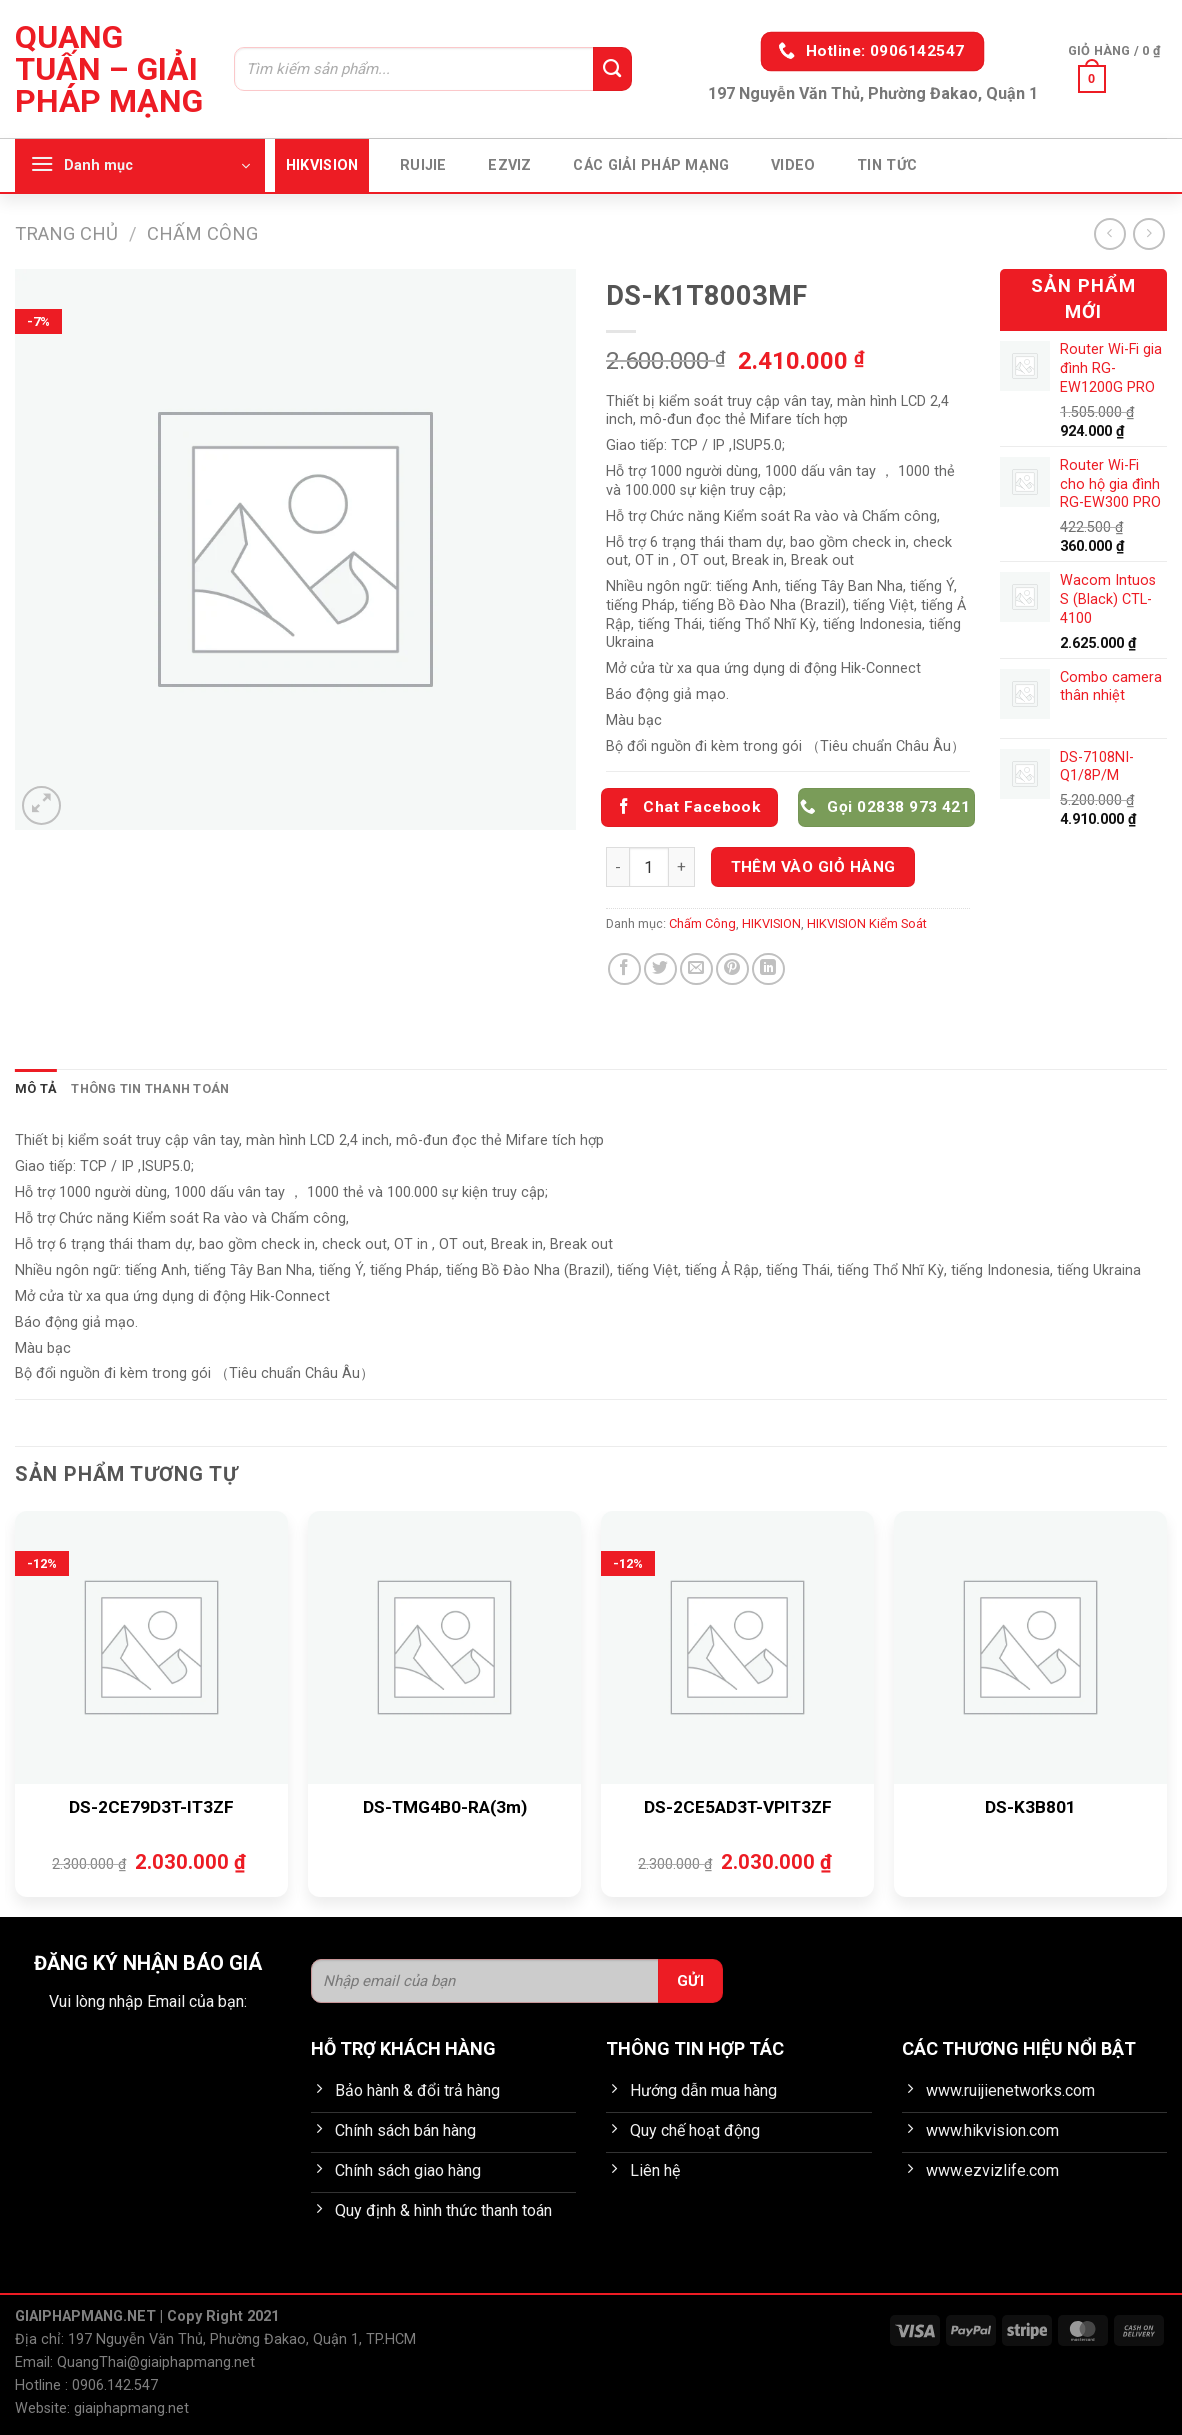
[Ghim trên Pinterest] (732, 969)
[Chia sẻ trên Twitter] (660, 969)
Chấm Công (202, 233)
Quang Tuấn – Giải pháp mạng (109, 69)
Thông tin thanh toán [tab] (150, 1088)
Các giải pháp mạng (651, 165)
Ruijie (423, 165)
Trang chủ (66, 233)
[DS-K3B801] (1030, 1647)
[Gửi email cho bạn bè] (696, 969)
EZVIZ (509, 165)
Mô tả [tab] (36, 1088)
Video (793, 165)
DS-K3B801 (1030, 1807)
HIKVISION (322, 165)
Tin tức (887, 165)
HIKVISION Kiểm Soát (867, 923)
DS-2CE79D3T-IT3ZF (151, 1807)
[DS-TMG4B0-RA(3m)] (444, 1647)
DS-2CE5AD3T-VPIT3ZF (738, 1807)
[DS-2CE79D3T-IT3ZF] (151, 1647)
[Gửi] (612, 69)
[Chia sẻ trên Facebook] (624, 969)
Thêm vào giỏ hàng (813, 867)
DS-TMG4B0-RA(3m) (445, 1807)
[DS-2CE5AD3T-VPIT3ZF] (737, 1647)
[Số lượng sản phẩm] (649, 867)
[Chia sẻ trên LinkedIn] (768, 969)
